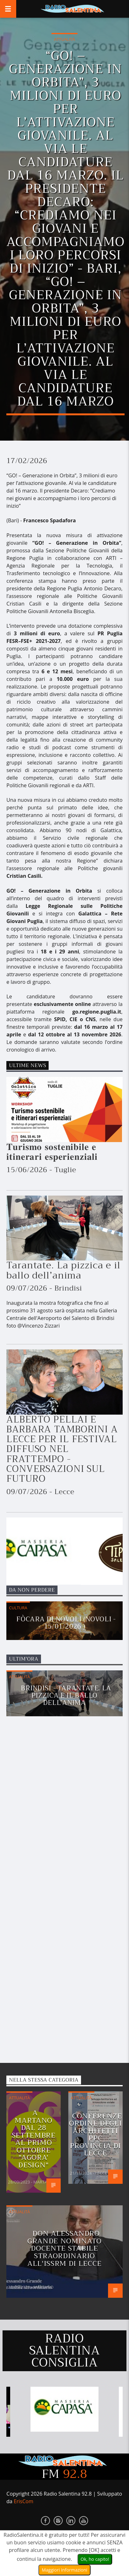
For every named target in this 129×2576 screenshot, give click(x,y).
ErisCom (23, 2501)
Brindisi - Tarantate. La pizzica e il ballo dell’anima (66, 1695)
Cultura (18, 1608)
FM (64, 2474)
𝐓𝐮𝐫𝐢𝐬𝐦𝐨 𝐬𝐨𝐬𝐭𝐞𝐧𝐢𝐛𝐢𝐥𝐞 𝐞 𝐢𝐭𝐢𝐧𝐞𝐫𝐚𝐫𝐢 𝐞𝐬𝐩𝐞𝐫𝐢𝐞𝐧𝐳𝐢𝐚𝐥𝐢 (53, 1152)
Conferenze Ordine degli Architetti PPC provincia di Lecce (95, 2134)
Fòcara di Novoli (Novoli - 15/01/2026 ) (66, 1622)
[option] (64, 2409)
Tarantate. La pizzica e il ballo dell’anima (63, 1270)
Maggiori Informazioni (64, 2570)
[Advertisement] (54, 1897)
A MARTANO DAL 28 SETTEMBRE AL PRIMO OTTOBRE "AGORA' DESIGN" (34, 2139)
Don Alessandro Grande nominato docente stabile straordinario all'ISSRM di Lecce (64, 2248)
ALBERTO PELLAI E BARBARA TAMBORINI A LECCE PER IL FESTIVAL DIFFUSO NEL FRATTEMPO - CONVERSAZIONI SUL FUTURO (62, 1448)
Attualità (64, 39)
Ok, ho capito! (95, 2559)
